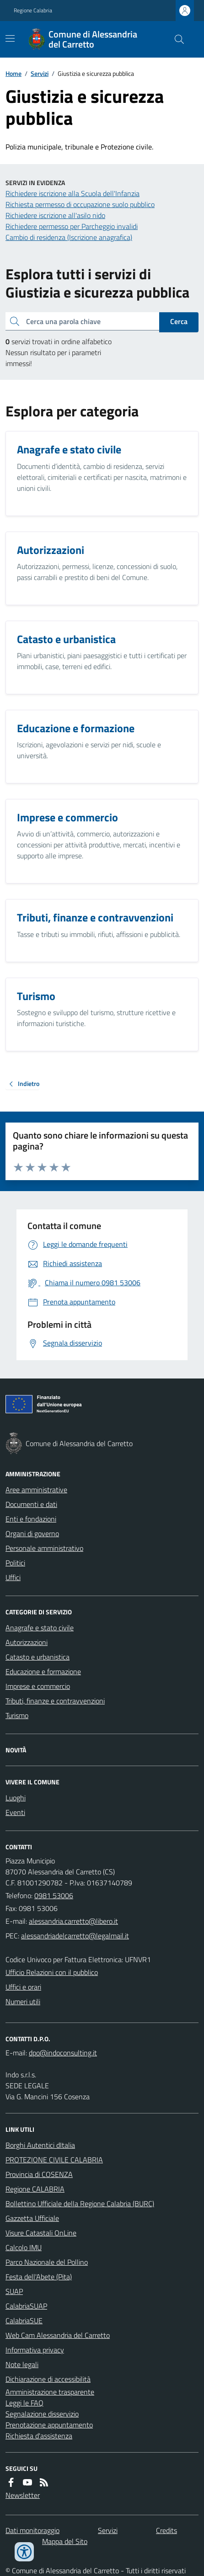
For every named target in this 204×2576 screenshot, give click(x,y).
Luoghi (15, 1797)
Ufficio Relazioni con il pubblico (51, 1972)
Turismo (16, 1715)
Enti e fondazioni (30, 1518)
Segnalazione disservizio (42, 2413)
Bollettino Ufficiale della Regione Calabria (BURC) (79, 2203)
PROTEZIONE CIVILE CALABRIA (54, 2159)
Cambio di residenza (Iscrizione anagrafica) (68, 237)
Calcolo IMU (23, 2247)
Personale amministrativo (44, 1548)
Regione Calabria (33, 10)
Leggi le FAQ (24, 2402)
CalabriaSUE (24, 2320)
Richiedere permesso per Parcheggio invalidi (71, 226)
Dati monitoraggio (32, 2530)
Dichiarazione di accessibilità (48, 2379)
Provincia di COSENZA (39, 2174)
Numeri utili (22, 2001)
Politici (15, 1562)
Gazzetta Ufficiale (32, 2218)
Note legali (21, 2364)
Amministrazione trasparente (49, 2391)
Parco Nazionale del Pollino (46, 2262)
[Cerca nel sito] (175, 39)
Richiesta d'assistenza (38, 2435)
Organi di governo (32, 1533)
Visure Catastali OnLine (40, 2232)
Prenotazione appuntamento (49, 2424)
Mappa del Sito (64, 2541)
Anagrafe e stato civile (39, 1627)
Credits (166, 2530)
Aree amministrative (36, 1489)
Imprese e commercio (37, 1686)
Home (13, 73)
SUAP (14, 2291)
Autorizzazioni (26, 1642)
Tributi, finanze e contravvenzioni (55, 1700)
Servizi (39, 73)
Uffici (13, 1577)
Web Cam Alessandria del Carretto (57, 2335)
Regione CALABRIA (34, 2188)
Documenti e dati (31, 1504)
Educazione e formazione (43, 1671)
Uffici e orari (23, 1986)
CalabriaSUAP (26, 2305)
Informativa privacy (34, 2349)
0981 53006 (53, 1895)
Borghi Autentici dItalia (40, 2145)
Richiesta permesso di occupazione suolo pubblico (80, 204)
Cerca (179, 321)
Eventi (15, 1812)
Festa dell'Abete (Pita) (38, 2276)
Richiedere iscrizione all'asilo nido (55, 215)
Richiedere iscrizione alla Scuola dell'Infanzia (72, 193)
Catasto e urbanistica (37, 1656)
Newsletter (22, 2495)
